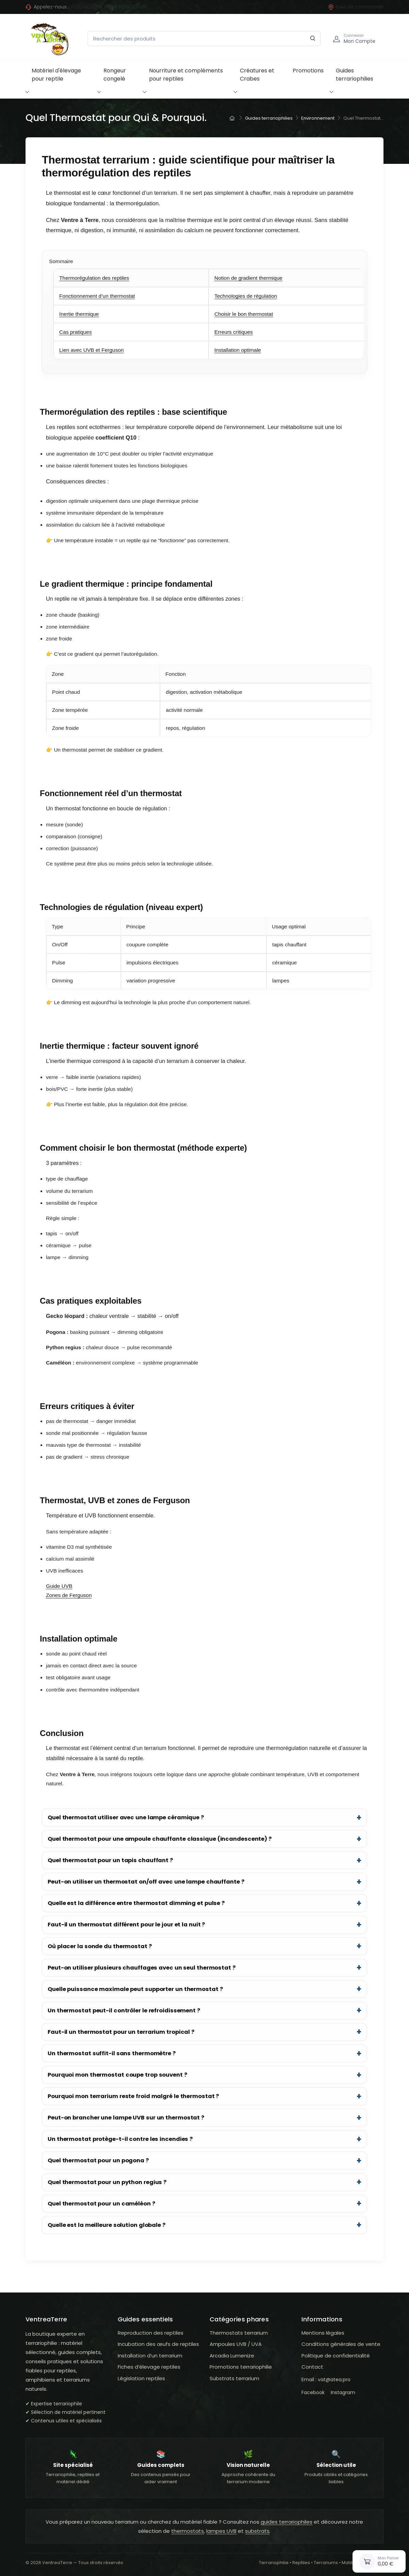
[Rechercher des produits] (204, 38)
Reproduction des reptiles (150, 2332)
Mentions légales (322, 2332)
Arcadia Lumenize (232, 2355)
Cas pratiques (75, 332)
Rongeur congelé (114, 75)
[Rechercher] (313, 38)
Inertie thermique (79, 314)
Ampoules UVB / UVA (236, 2344)
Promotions (308, 70)
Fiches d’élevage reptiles (149, 2366)
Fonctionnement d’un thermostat (97, 296)
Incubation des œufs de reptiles (158, 2344)
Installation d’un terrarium (150, 2355)
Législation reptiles (141, 2378)
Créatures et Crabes (257, 75)
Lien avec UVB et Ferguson (91, 350)
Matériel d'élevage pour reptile (56, 75)
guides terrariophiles (286, 2521)
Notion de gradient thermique (248, 278)
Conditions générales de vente (340, 2344)
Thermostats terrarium (239, 2332)
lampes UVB (221, 2531)
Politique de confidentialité (335, 2355)
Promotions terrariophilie (241, 2366)
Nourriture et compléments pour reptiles (186, 75)
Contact (312, 2366)
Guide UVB (59, 1586)
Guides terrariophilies (354, 75)
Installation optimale (237, 350)
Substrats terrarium (234, 2378)
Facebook (313, 2392)
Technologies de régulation (245, 296)
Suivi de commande (355, 6)
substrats (257, 2531)
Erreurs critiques (233, 332)
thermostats (187, 2531)
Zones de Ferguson (69, 1595)
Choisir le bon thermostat (243, 314)
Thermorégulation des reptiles (94, 278)
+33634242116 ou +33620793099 (108, 6)
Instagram (343, 2392)
